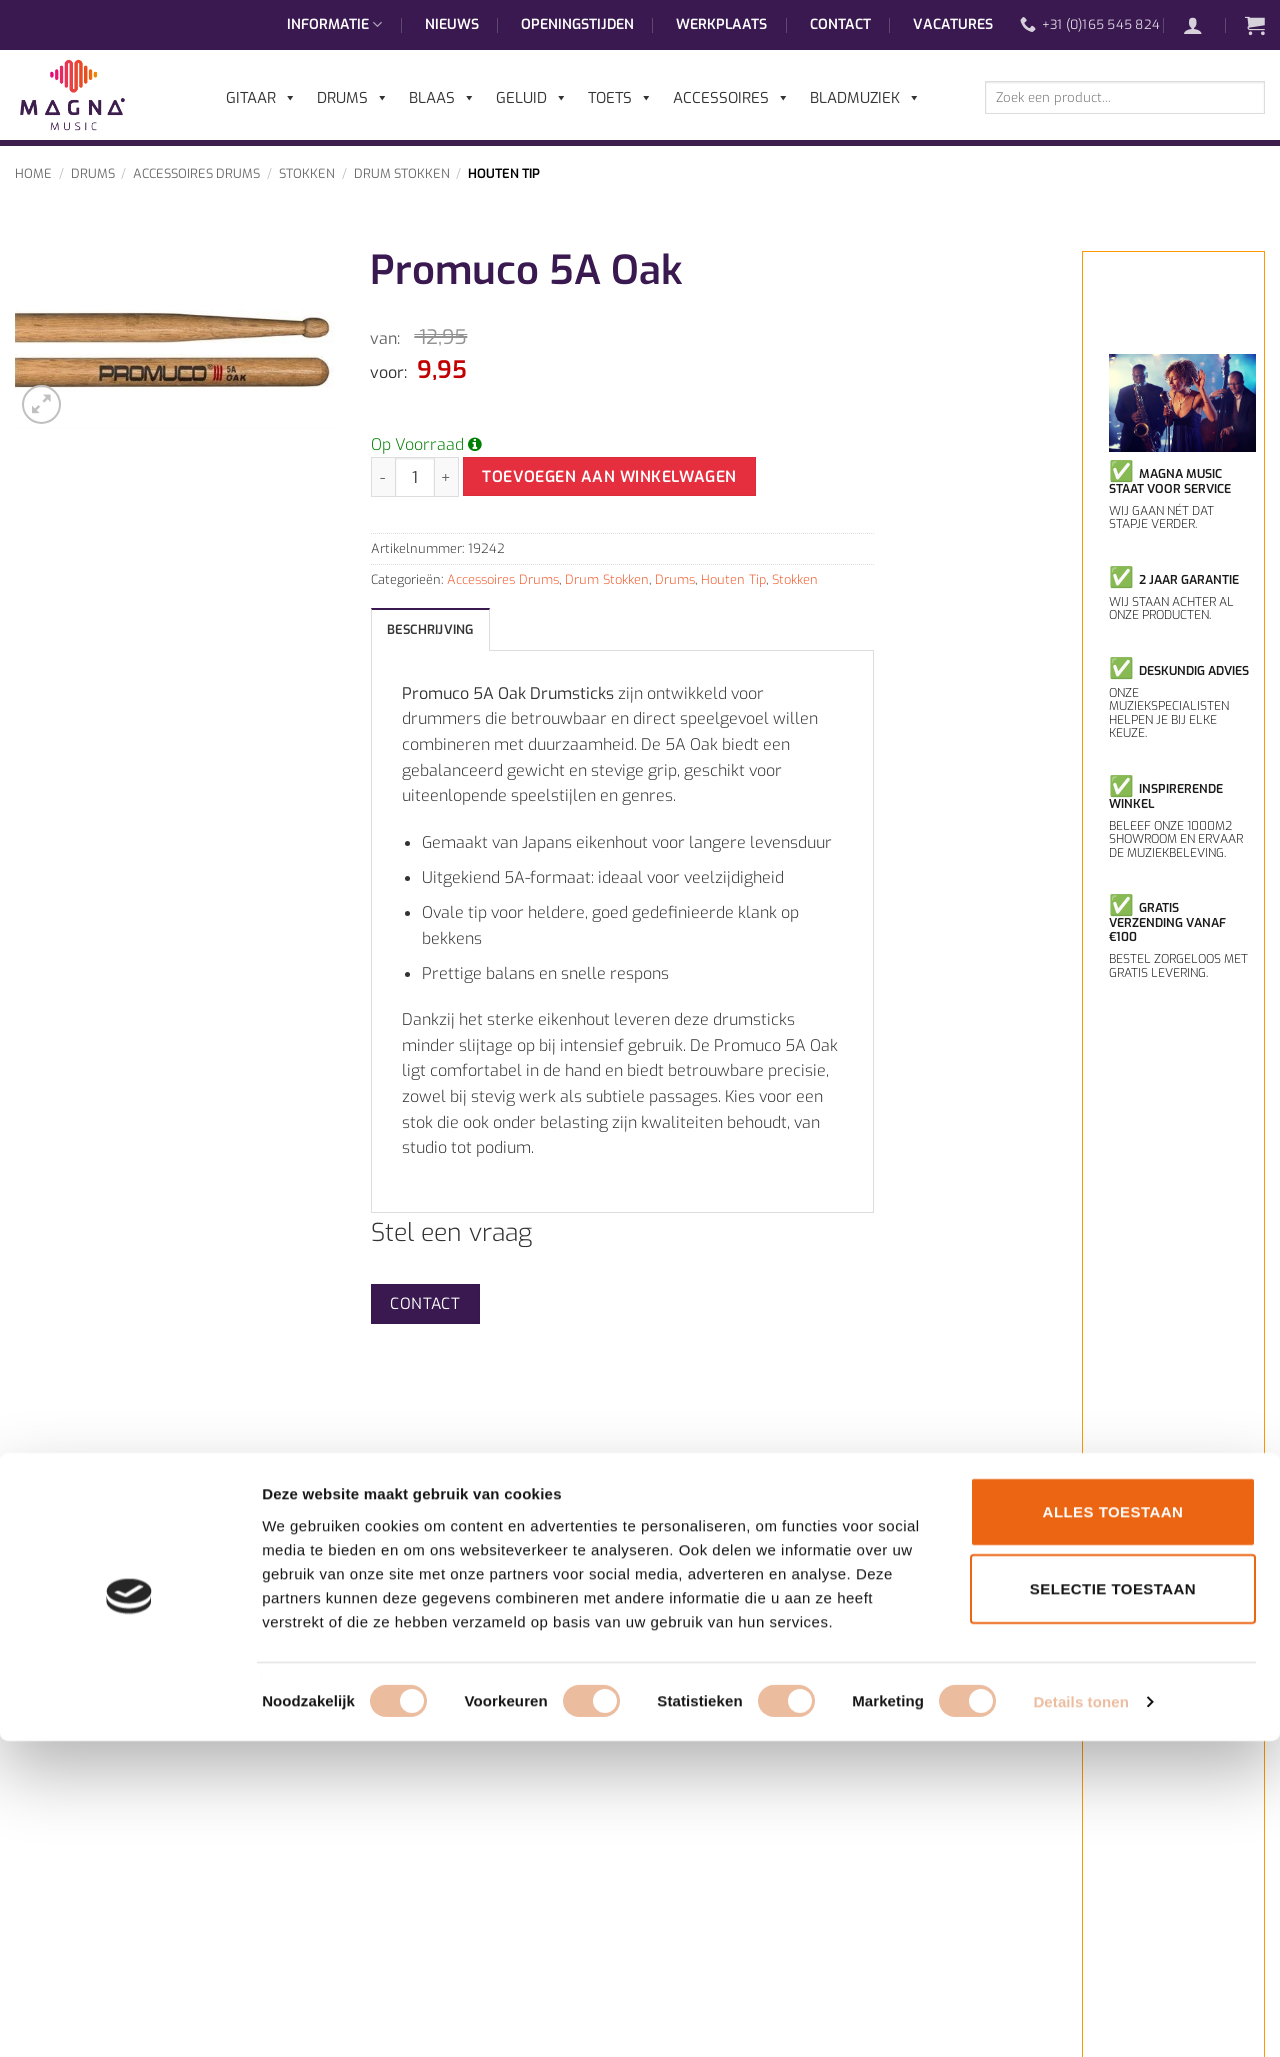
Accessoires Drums (196, 173)
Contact (840, 24)
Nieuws (452, 24)
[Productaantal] (415, 477)
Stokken (307, 173)
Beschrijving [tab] (430, 629)
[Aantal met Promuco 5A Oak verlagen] (383, 477)
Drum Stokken (402, 173)
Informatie (334, 25)
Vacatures (953, 24)
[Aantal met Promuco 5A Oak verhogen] (447, 477)
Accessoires (731, 98)
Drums (93, 173)
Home (33, 173)
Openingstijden (577, 24)
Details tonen (1080, 2017)
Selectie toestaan (1113, 1904)
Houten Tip (504, 173)
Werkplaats (721, 24)
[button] (1203, 25)
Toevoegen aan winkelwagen (609, 476)
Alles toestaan (1113, 1826)
